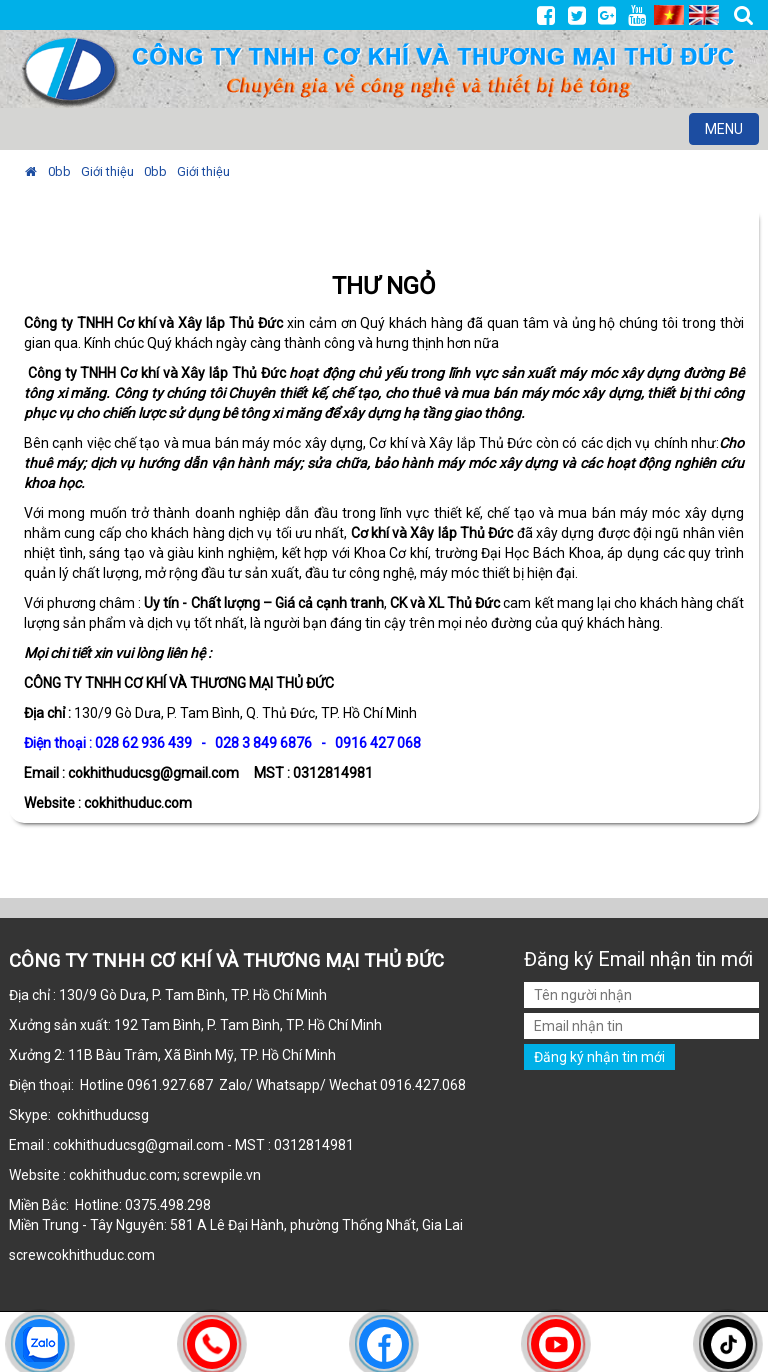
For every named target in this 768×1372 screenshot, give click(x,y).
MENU (731, 131)
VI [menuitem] (669, 15)
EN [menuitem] (704, 15)
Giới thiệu (107, 171)
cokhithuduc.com (102, 1255)
